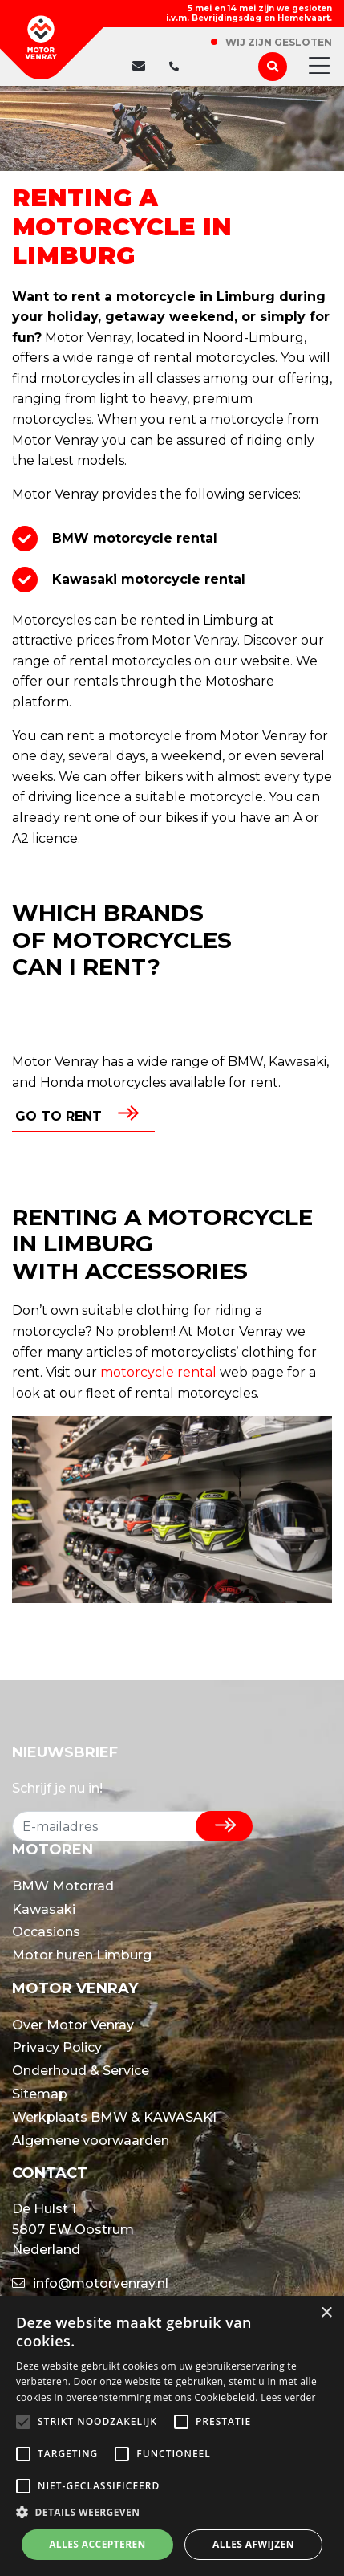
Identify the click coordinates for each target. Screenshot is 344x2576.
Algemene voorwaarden (90, 2140)
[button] (172, 2512)
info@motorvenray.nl (90, 2283)
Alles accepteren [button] (97, 2544)
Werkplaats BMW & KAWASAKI (114, 2117)
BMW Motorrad (63, 1886)
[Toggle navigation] (314, 66)
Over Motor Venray (73, 2025)
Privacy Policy (57, 2047)
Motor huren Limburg (82, 1955)
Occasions (46, 1931)
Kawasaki (43, 1909)
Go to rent (58, 1116)
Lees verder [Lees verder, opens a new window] (288, 2397)
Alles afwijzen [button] (253, 2544)
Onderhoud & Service (80, 2070)
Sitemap (39, 2094)
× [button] (326, 2313)
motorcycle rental (158, 1372)
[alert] (172, 2436)
